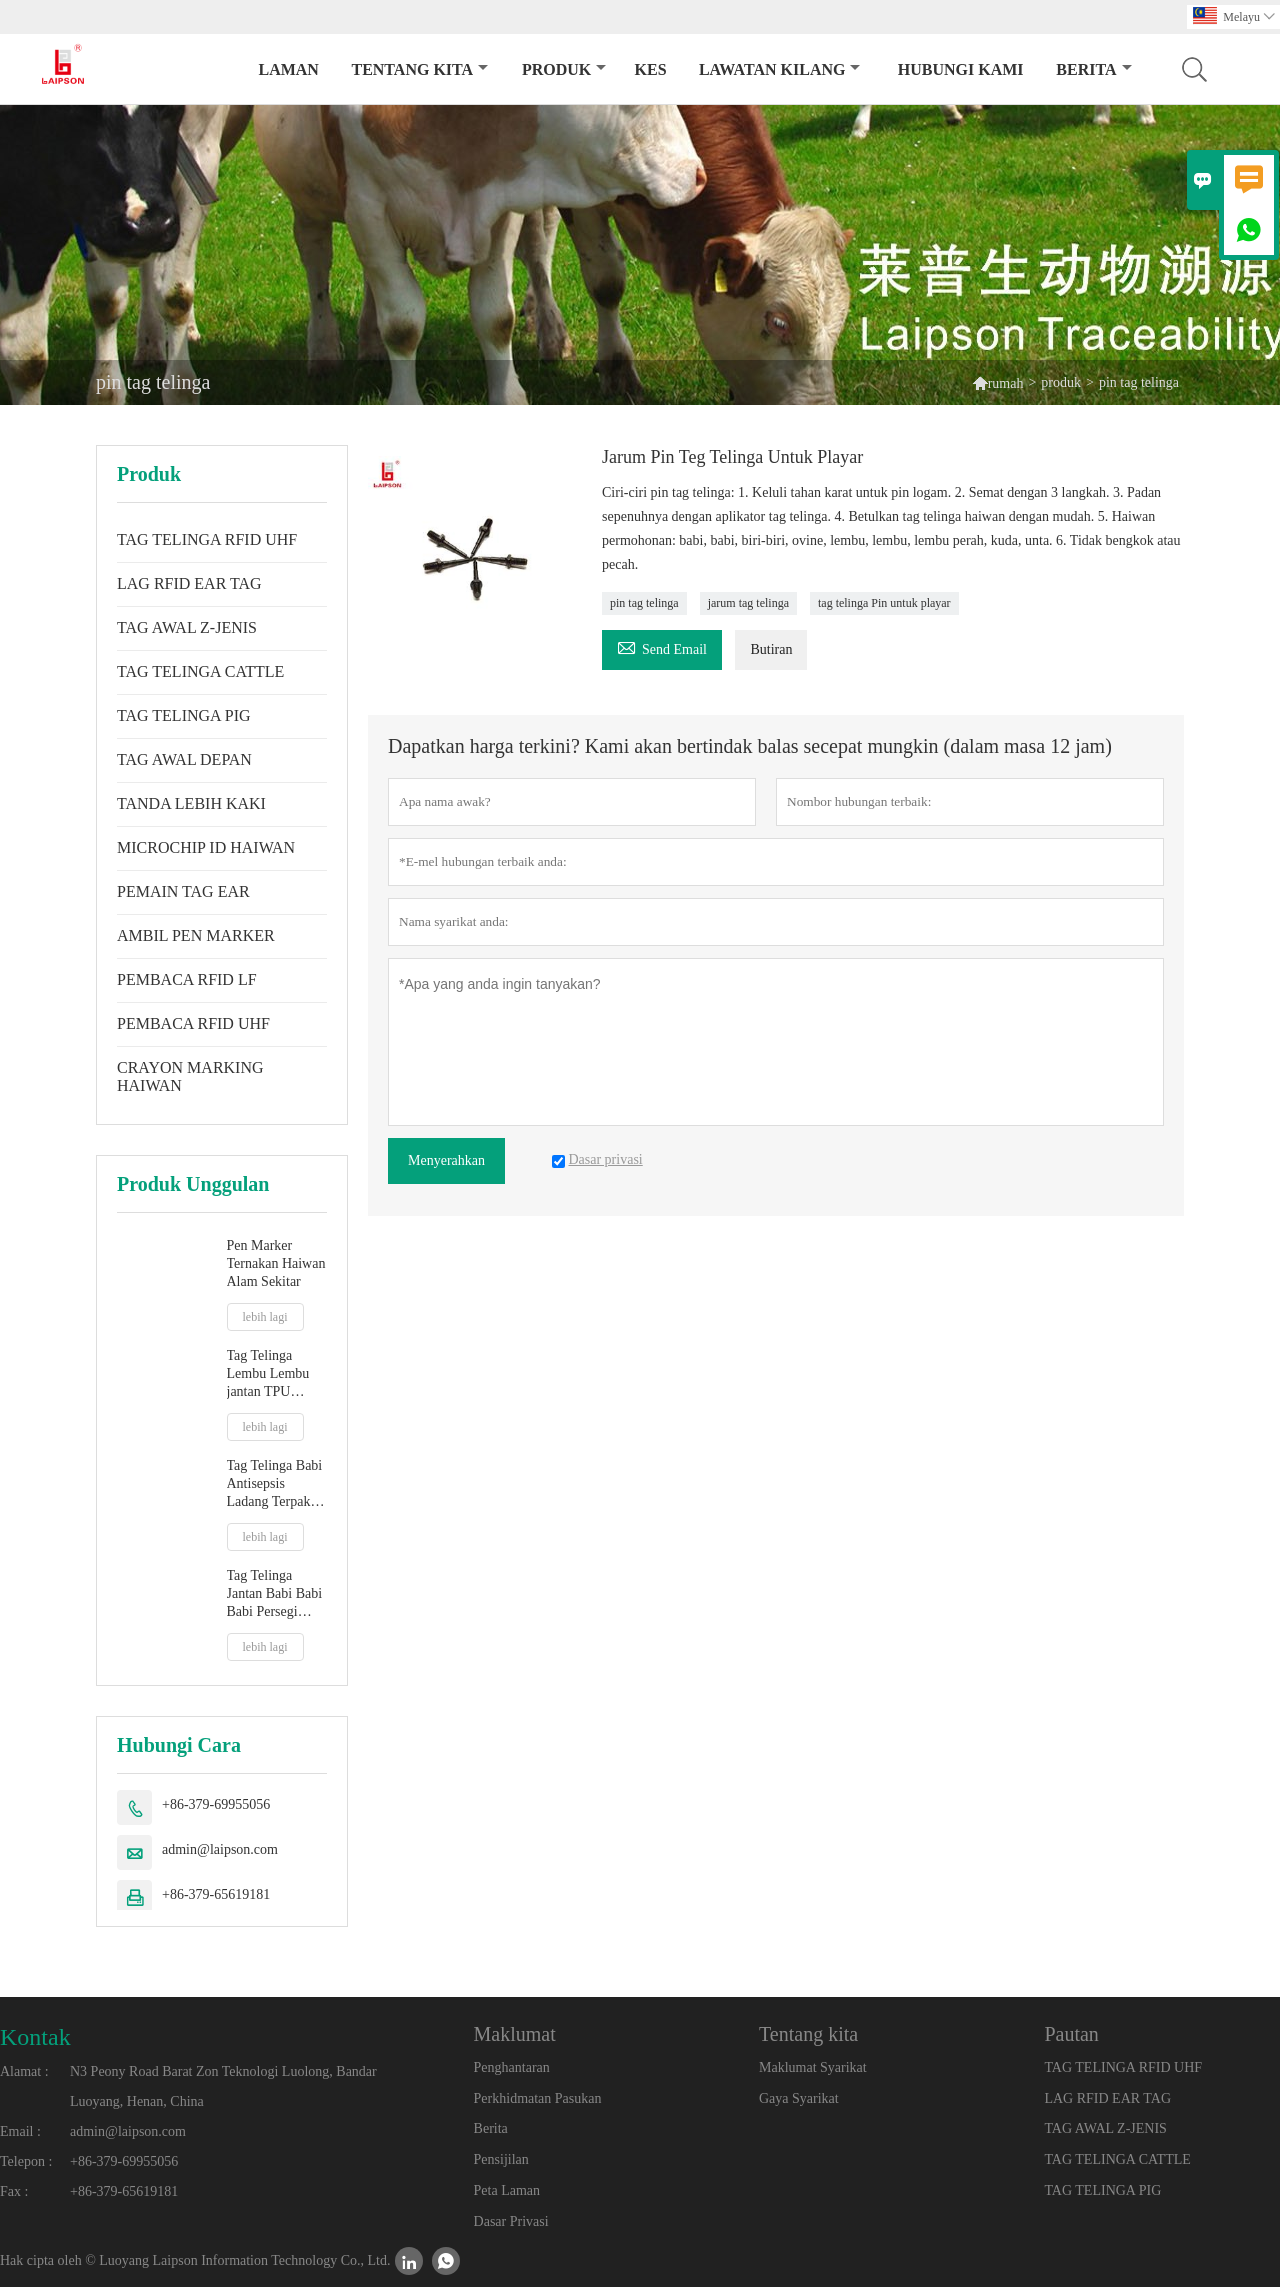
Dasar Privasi (511, 2221)
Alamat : (24, 2071)
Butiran (771, 649)
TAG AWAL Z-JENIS (187, 627)
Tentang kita (419, 69)
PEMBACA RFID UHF (193, 1023)
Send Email (662, 646)
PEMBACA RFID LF (187, 979)
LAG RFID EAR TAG (189, 583)
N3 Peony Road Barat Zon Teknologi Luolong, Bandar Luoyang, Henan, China (223, 2086)
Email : (20, 2131)
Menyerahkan (446, 1160)
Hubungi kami (961, 69)
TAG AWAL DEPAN (184, 759)
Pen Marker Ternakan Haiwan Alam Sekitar (276, 1263)
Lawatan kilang (780, 69)
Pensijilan (501, 2159)
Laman (288, 69)
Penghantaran (512, 2067)
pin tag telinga (644, 603)
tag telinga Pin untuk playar (884, 603)
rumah (1006, 383)
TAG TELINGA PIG (184, 715)
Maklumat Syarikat (813, 2067)
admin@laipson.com (220, 1849)
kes (651, 69)
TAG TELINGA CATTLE (200, 671)
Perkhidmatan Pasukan (538, 2098)
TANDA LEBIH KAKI (191, 803)
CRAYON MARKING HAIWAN (190, 1076)
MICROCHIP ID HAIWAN (206, 847)
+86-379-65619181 (216, 1894)
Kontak (35, 2037)
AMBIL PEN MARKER (196, 935)
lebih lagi (265, 1317)
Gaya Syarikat (799, 2098)
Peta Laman (507, 2190)
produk (564, 69)
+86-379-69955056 (216, 1804)
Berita (1093, 69)
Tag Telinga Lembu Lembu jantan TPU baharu (268, 1374)
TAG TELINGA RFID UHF (207, 539)
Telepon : (26, 2161)
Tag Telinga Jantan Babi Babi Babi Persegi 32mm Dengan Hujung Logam (275, 1594)
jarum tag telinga (748, 603)
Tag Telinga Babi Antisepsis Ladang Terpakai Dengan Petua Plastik (275, 1484)
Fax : (14, 2191)
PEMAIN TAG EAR (183, 891)
